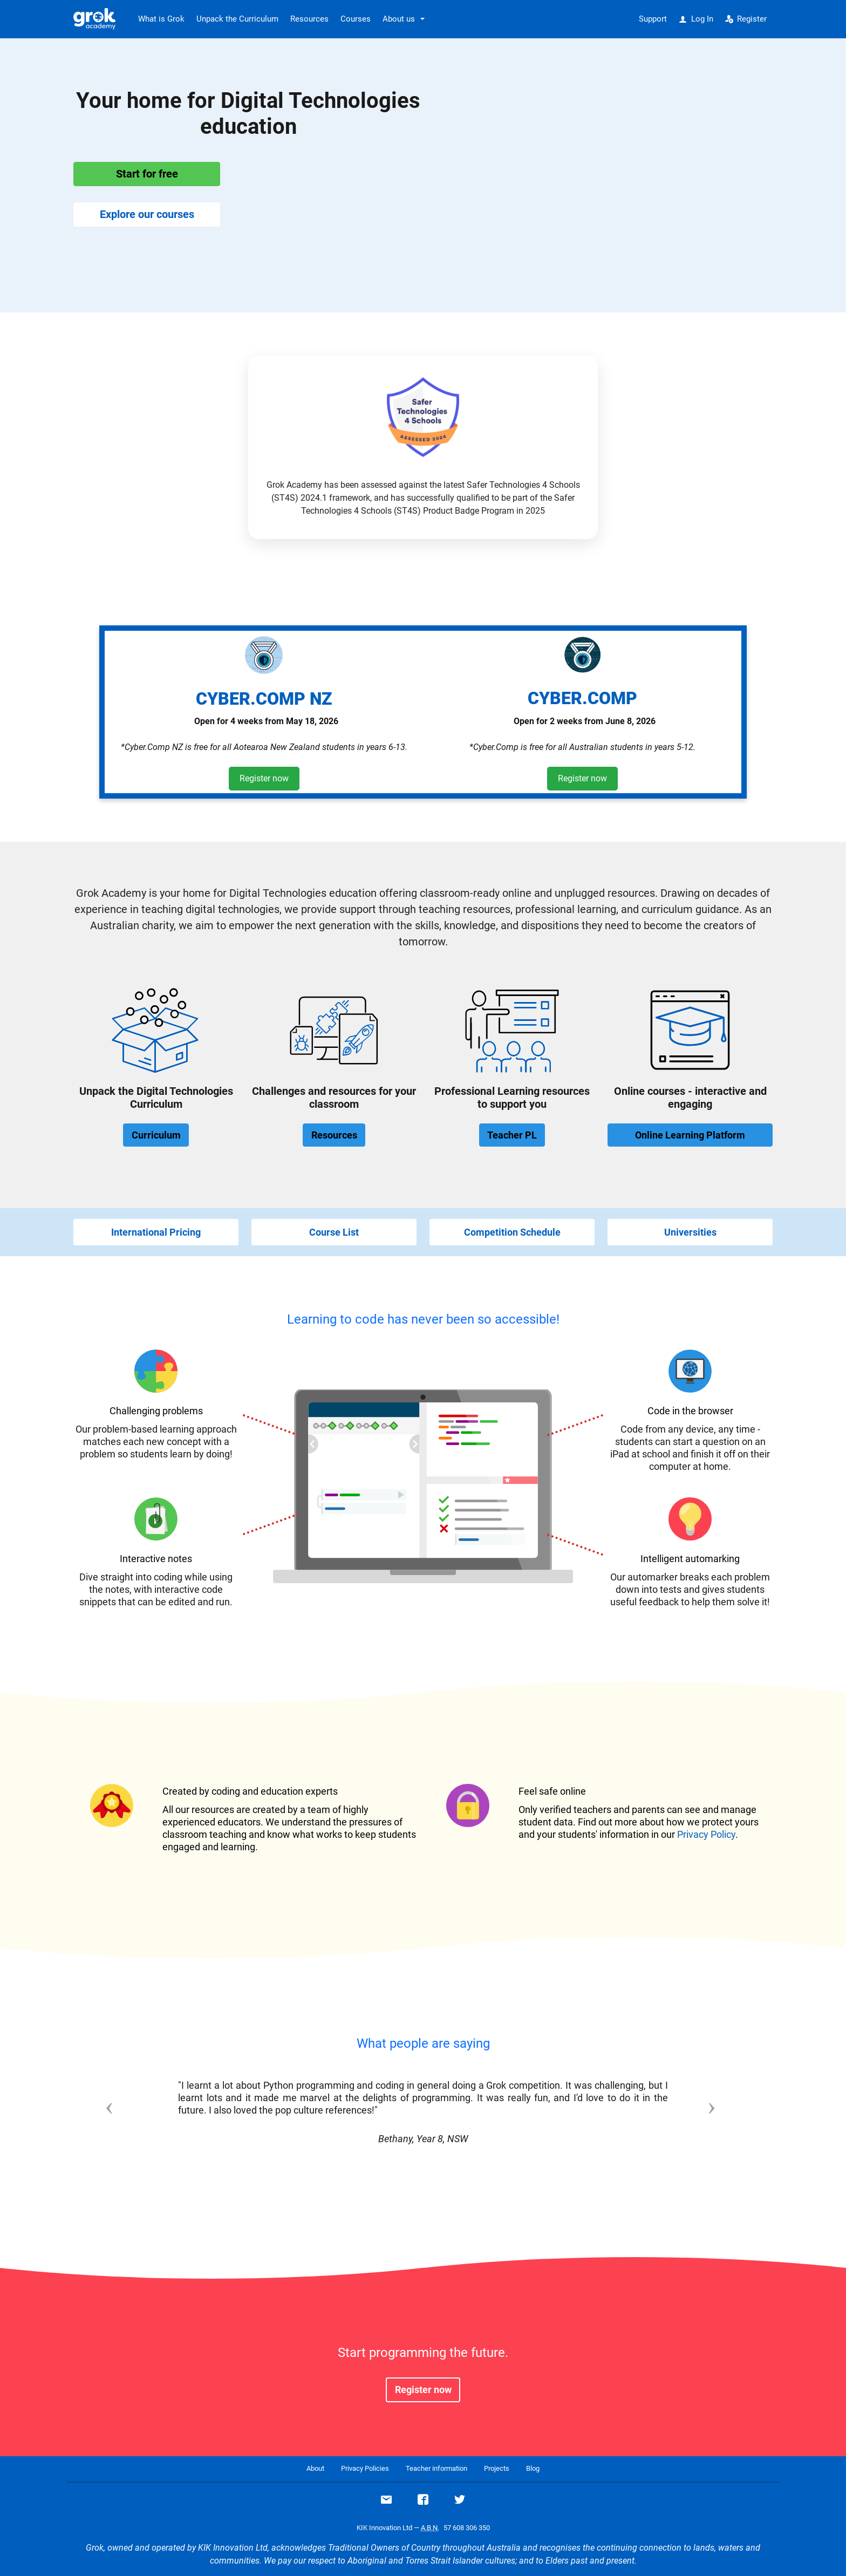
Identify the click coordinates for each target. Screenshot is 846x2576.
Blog (533, 2468)
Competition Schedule (512, 1232)
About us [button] (399, 19)
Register (746, 19)
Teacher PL (512, 1135)
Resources (309, 19)
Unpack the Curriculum (237, 19)
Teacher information (436, 2468)
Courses (355, 19)
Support (653, 19)
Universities (690, 1232)
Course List (334, 1232)
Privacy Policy (706, 1834)
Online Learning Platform (690, 1135)
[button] (125, 2124)
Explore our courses (147, 214)
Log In (696, 19)
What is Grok (161, 19)
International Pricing (156, 1232)
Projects (496, 2468)
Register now (264, 778)
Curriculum (156, 1135)
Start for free (147, 173)
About (315, 2468)
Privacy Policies (365, 2468)
